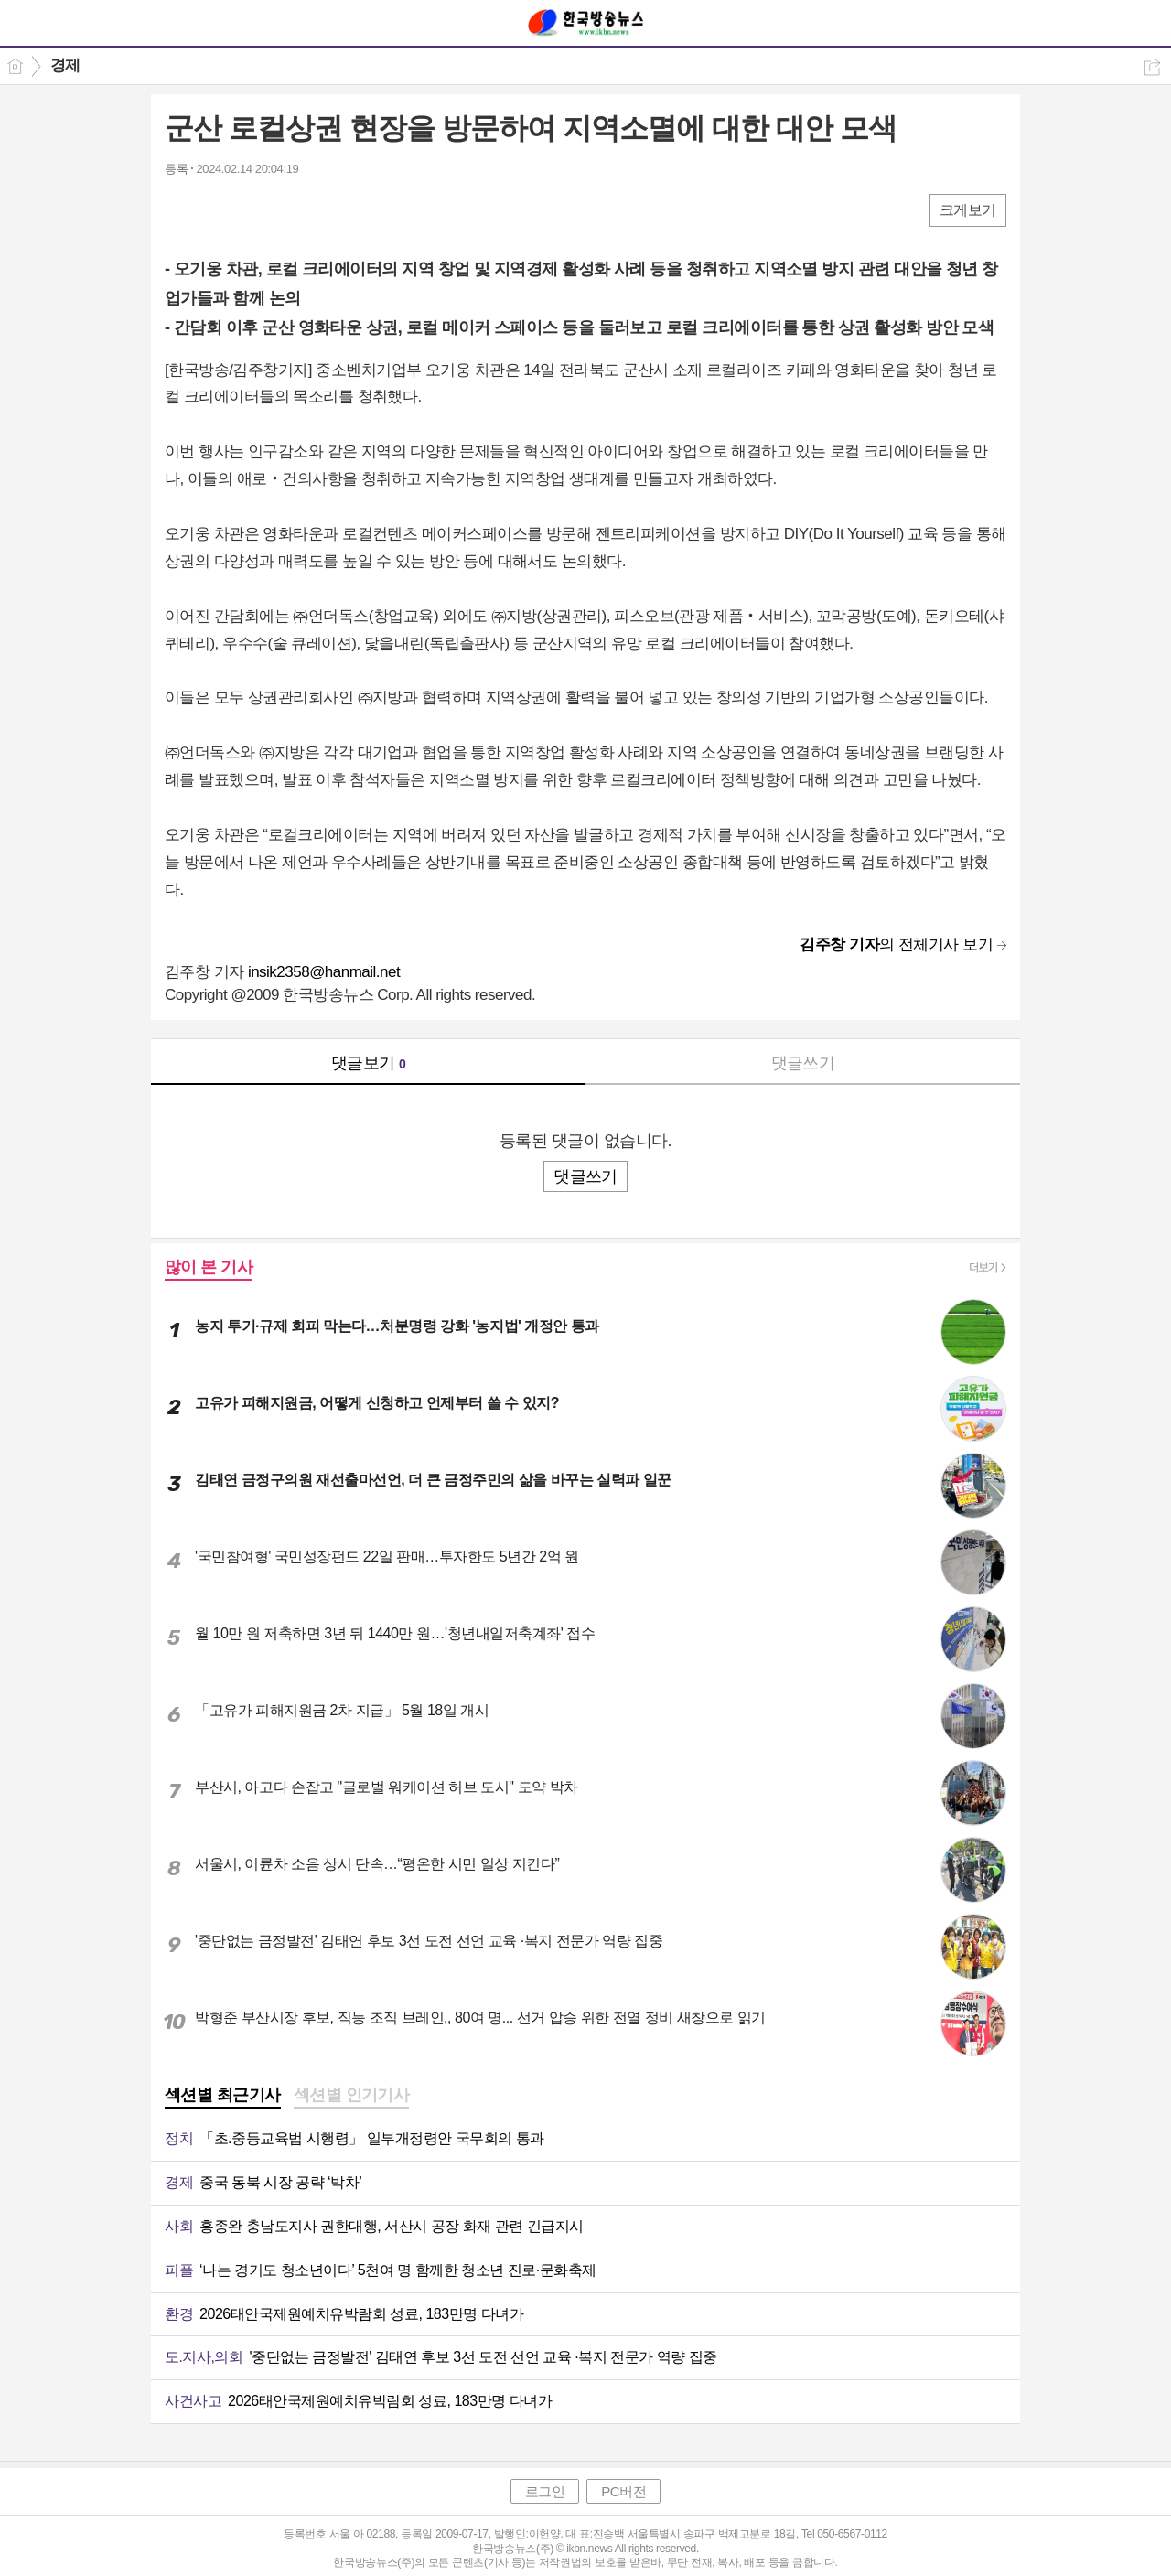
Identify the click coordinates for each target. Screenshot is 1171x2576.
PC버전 (623, 2491)
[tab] (222, 2097)
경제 (65, 65)
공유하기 (1152, 67)
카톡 (254, 209)
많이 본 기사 (208, 1267)
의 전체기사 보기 (896, 944)
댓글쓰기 (803, 1063)
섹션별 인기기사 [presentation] (352, 2095)
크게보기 (968, 210)
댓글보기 (368, 1063)
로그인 (545, 2491)
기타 (290, 209)
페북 (181, 209)
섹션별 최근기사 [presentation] (223, 2095)
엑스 (217, 209)
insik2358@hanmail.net (324, 972)
